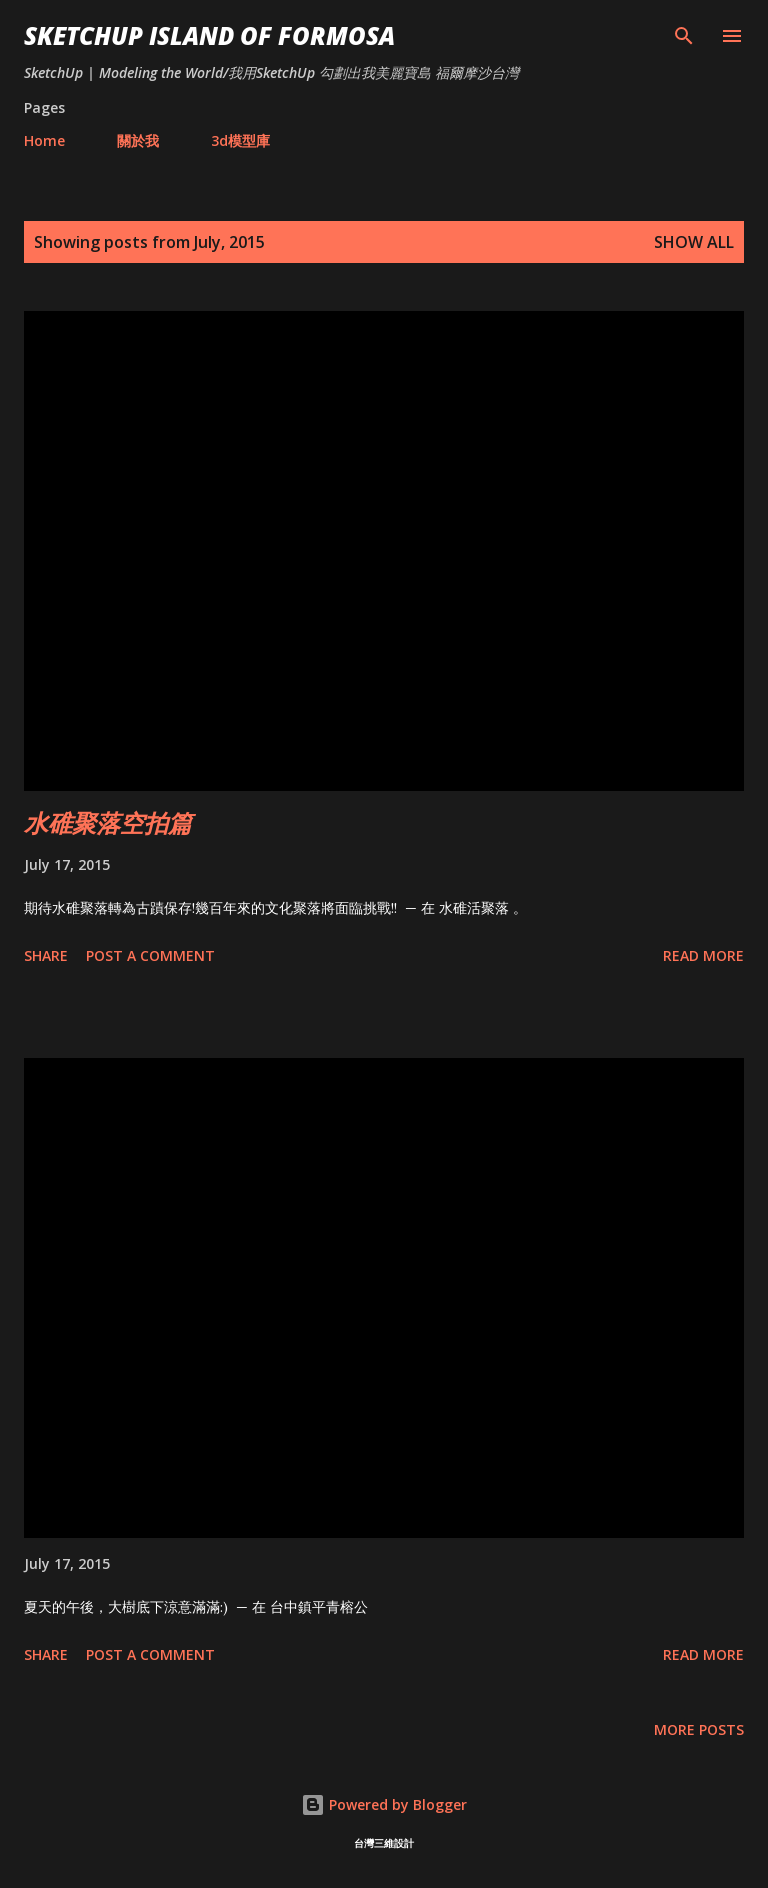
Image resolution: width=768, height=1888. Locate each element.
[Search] (684, 36)
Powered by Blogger (384, 1804)
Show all (694, 242)
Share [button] (46, 955)
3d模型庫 (240, 140)
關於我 (138, 140)
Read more (703, 955)
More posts (699, 1729)
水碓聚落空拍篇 (108, 822)
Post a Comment (150, 955)
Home (44, 140)
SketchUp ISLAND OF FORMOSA (209, 35)
